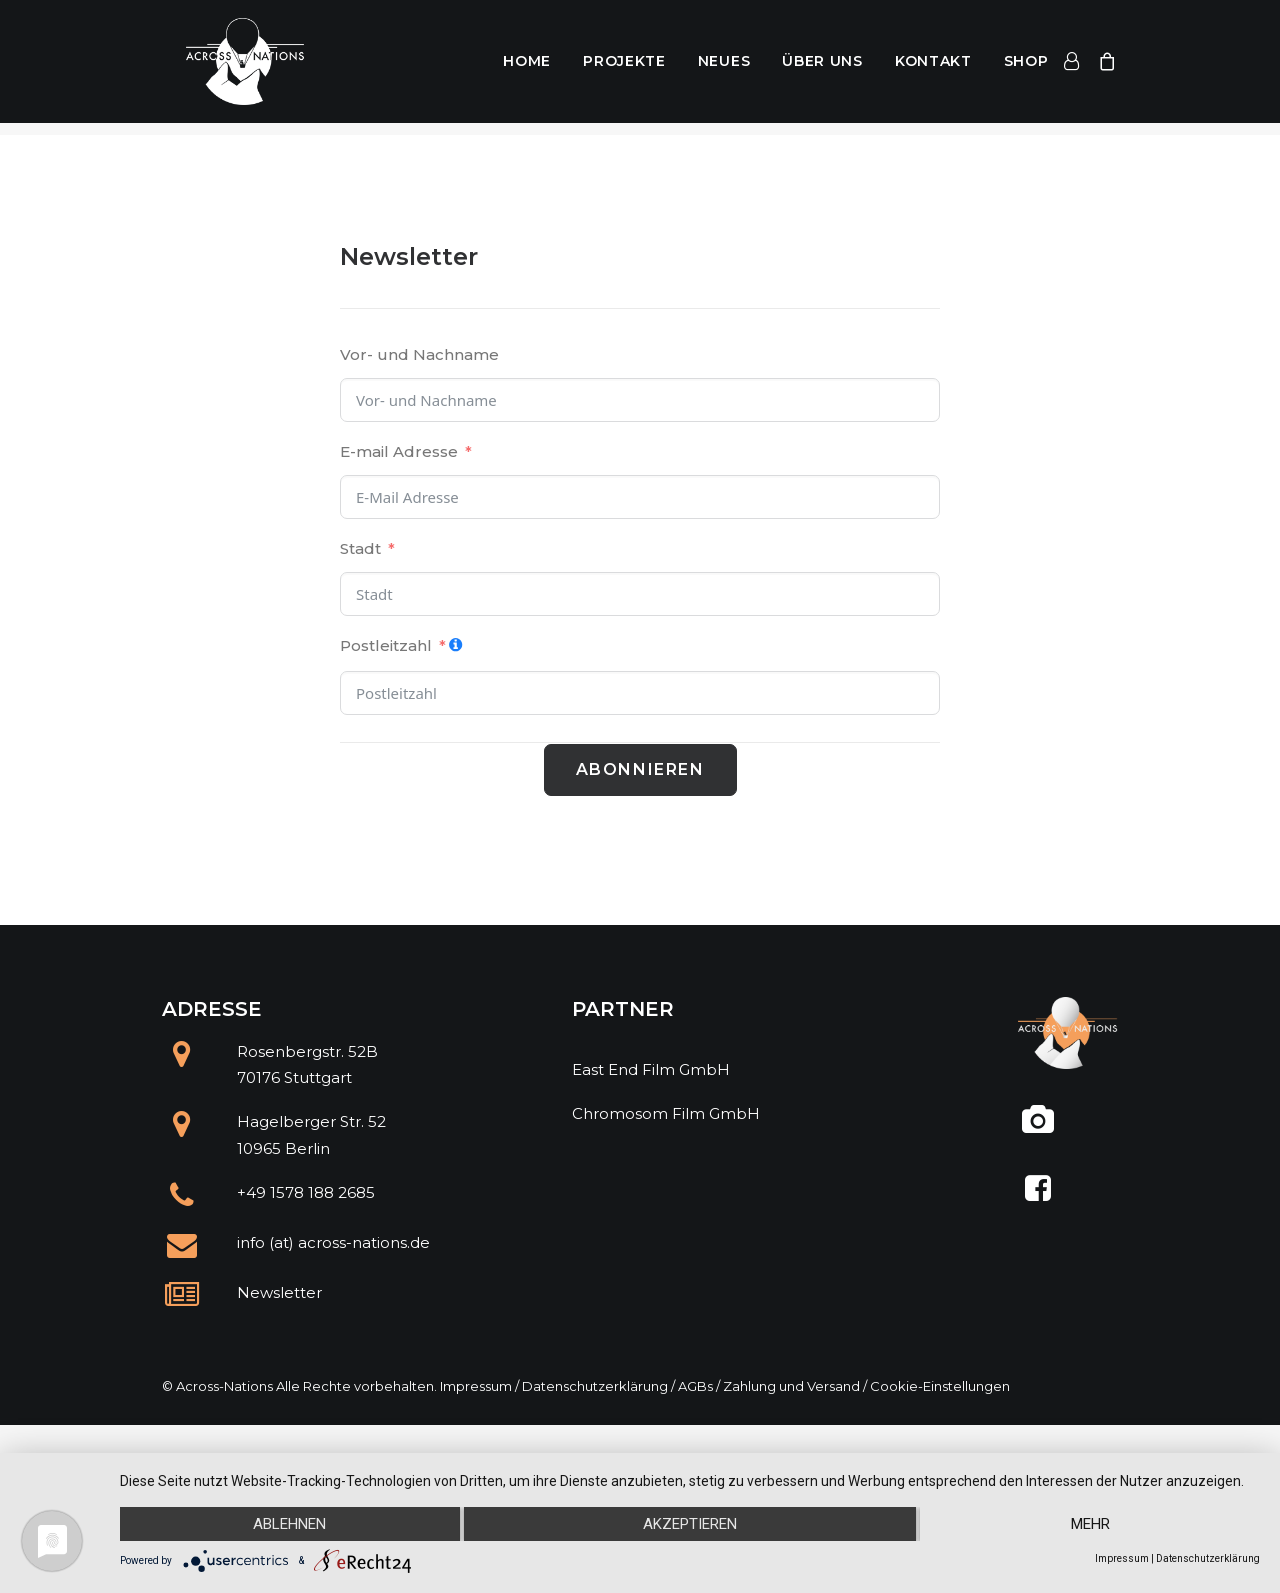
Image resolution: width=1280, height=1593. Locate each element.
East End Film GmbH (651, 1069)
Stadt (360, 548)
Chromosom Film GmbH (666, 1113)
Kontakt (933, 68)
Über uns (822, 68)
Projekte (624, 68)
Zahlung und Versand (791, 1386)
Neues (724, 68)
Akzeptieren (690, 1524)
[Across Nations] (230, 68)
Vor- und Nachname (419, 354)
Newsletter (279, 1292)
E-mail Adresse (399, 451)
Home (527, 68)
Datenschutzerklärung (595, 1386)
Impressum (476, 1386)
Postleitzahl (386, 645)
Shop (1026, 68)
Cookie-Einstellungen (940, 1386)
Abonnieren (640, 769)
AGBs (695, 1386)
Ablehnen (289, 1524)
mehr (1090, 1524)
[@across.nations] (1037, 1127)
